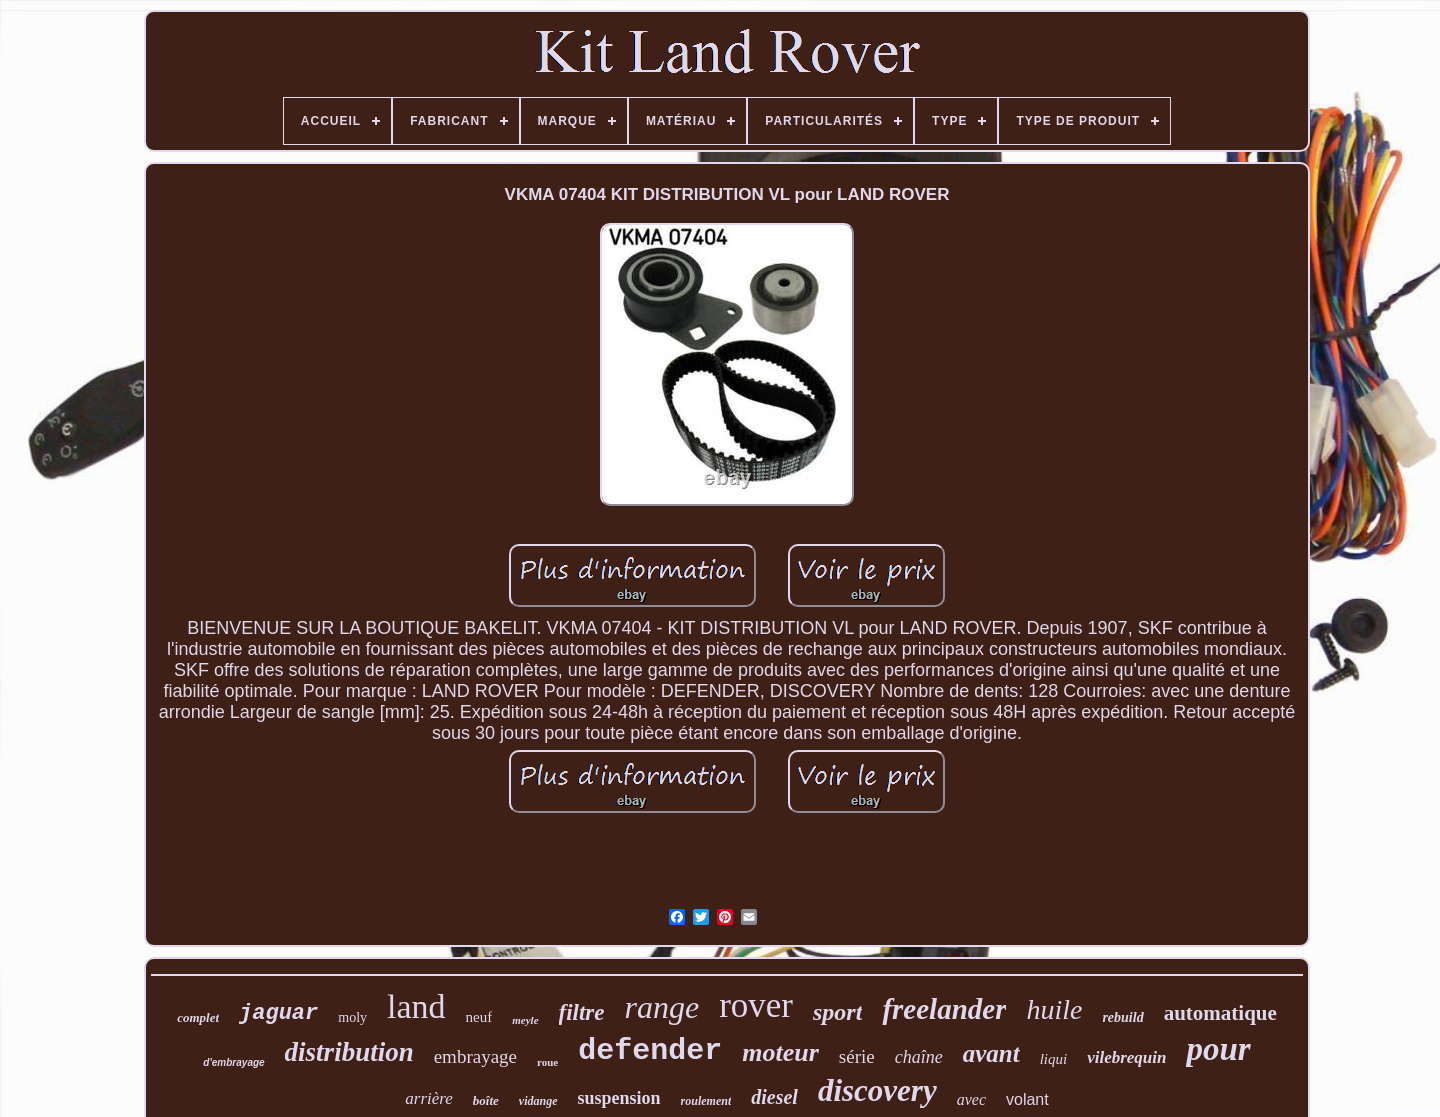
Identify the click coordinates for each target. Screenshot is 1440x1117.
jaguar (278, 1013)
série (857, 1056)
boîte (486, 1100)
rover (756, 1005)
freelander (944, 1009)
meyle (525, 1020)
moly (352, 1017)
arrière (429, 1098)
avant (991, 1053)
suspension (619, 1098)
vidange (538, 1101)
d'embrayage (233, 1062)
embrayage (475, 1056)
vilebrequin (1126, 1057)
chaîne (919, 1057)
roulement (706, 1101)
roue (547, 1062)
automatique (1220, 1013)
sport (837, 1012)
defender (650, 1051)
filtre (582, 1012)
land (416, 1006)
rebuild (1122, 1017)
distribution (349, 1052)
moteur (780, 1052)
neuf (479, 1017)
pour (1218, 1049)
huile (1054, 1009)
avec (971, 1099)
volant (1027, 1099)
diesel (774, 1097)
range (662, 1007)
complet (198, 1017)
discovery (877, 1090)
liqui (1054, 1059)
